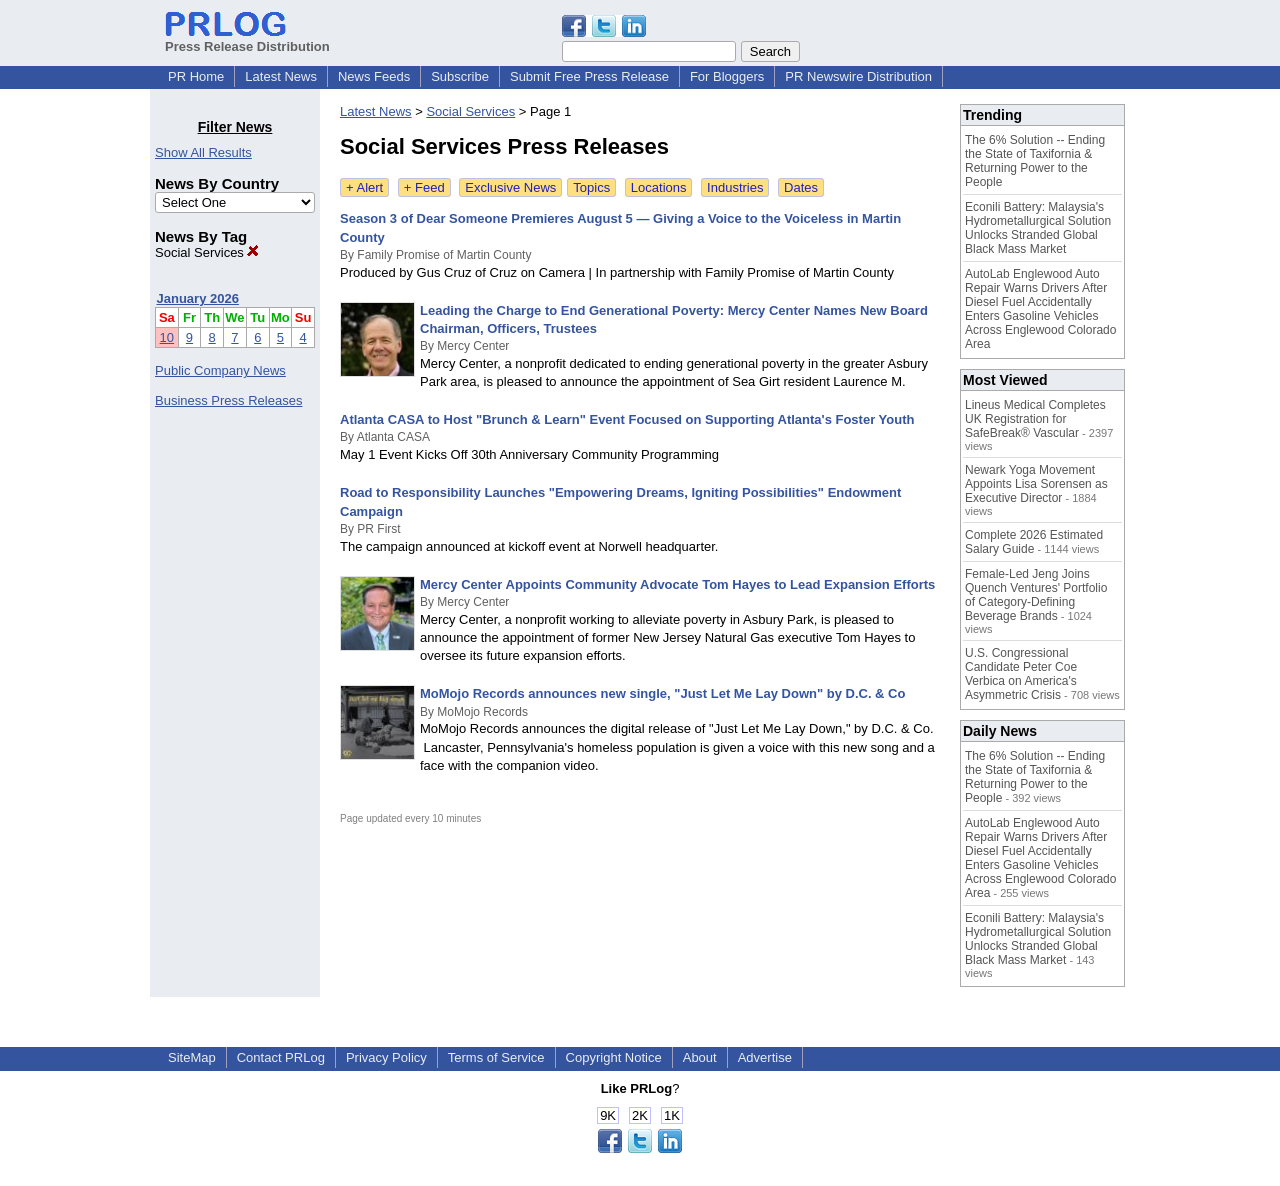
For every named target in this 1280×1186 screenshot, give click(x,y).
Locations (659, 187)
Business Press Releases (228, 400)
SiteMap (192, 1057)
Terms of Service (496, 1057)
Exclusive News (510, 187)
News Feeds (374, 76)
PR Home (196, 76)
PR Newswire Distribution (858, 76)
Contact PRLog (281, 1057)
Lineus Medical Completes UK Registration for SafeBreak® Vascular (1035, 419)
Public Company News (220, 370)
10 (167, 337)
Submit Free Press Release (589, 76)
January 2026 (198, 298)
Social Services (207, 252)
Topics (591, 187)
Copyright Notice (614, 1057)
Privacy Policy (386, 1057)
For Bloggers (727, 76)
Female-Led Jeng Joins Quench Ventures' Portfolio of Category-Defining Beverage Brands (1036, 595)
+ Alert (364, 187)
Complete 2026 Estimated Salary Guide (1034, 542)
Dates (801, 187)
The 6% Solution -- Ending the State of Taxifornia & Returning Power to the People (1035, 161)
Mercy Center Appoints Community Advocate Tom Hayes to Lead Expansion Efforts (677, 584)
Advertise (765, 1057)
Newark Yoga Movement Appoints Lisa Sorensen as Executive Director (1036, 484)
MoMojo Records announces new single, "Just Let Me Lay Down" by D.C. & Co (662, 693)
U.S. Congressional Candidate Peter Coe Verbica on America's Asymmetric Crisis (1021, 674)
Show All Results (203, 152)
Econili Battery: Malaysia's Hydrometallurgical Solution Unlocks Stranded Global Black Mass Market (1038, 228)
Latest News (281, 76)
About (700, 1057)
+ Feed (424, 187)
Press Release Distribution (247, 39)
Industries (735, 187)
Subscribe (460, 76)
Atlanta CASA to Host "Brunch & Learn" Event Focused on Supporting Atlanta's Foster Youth (627, 419)
